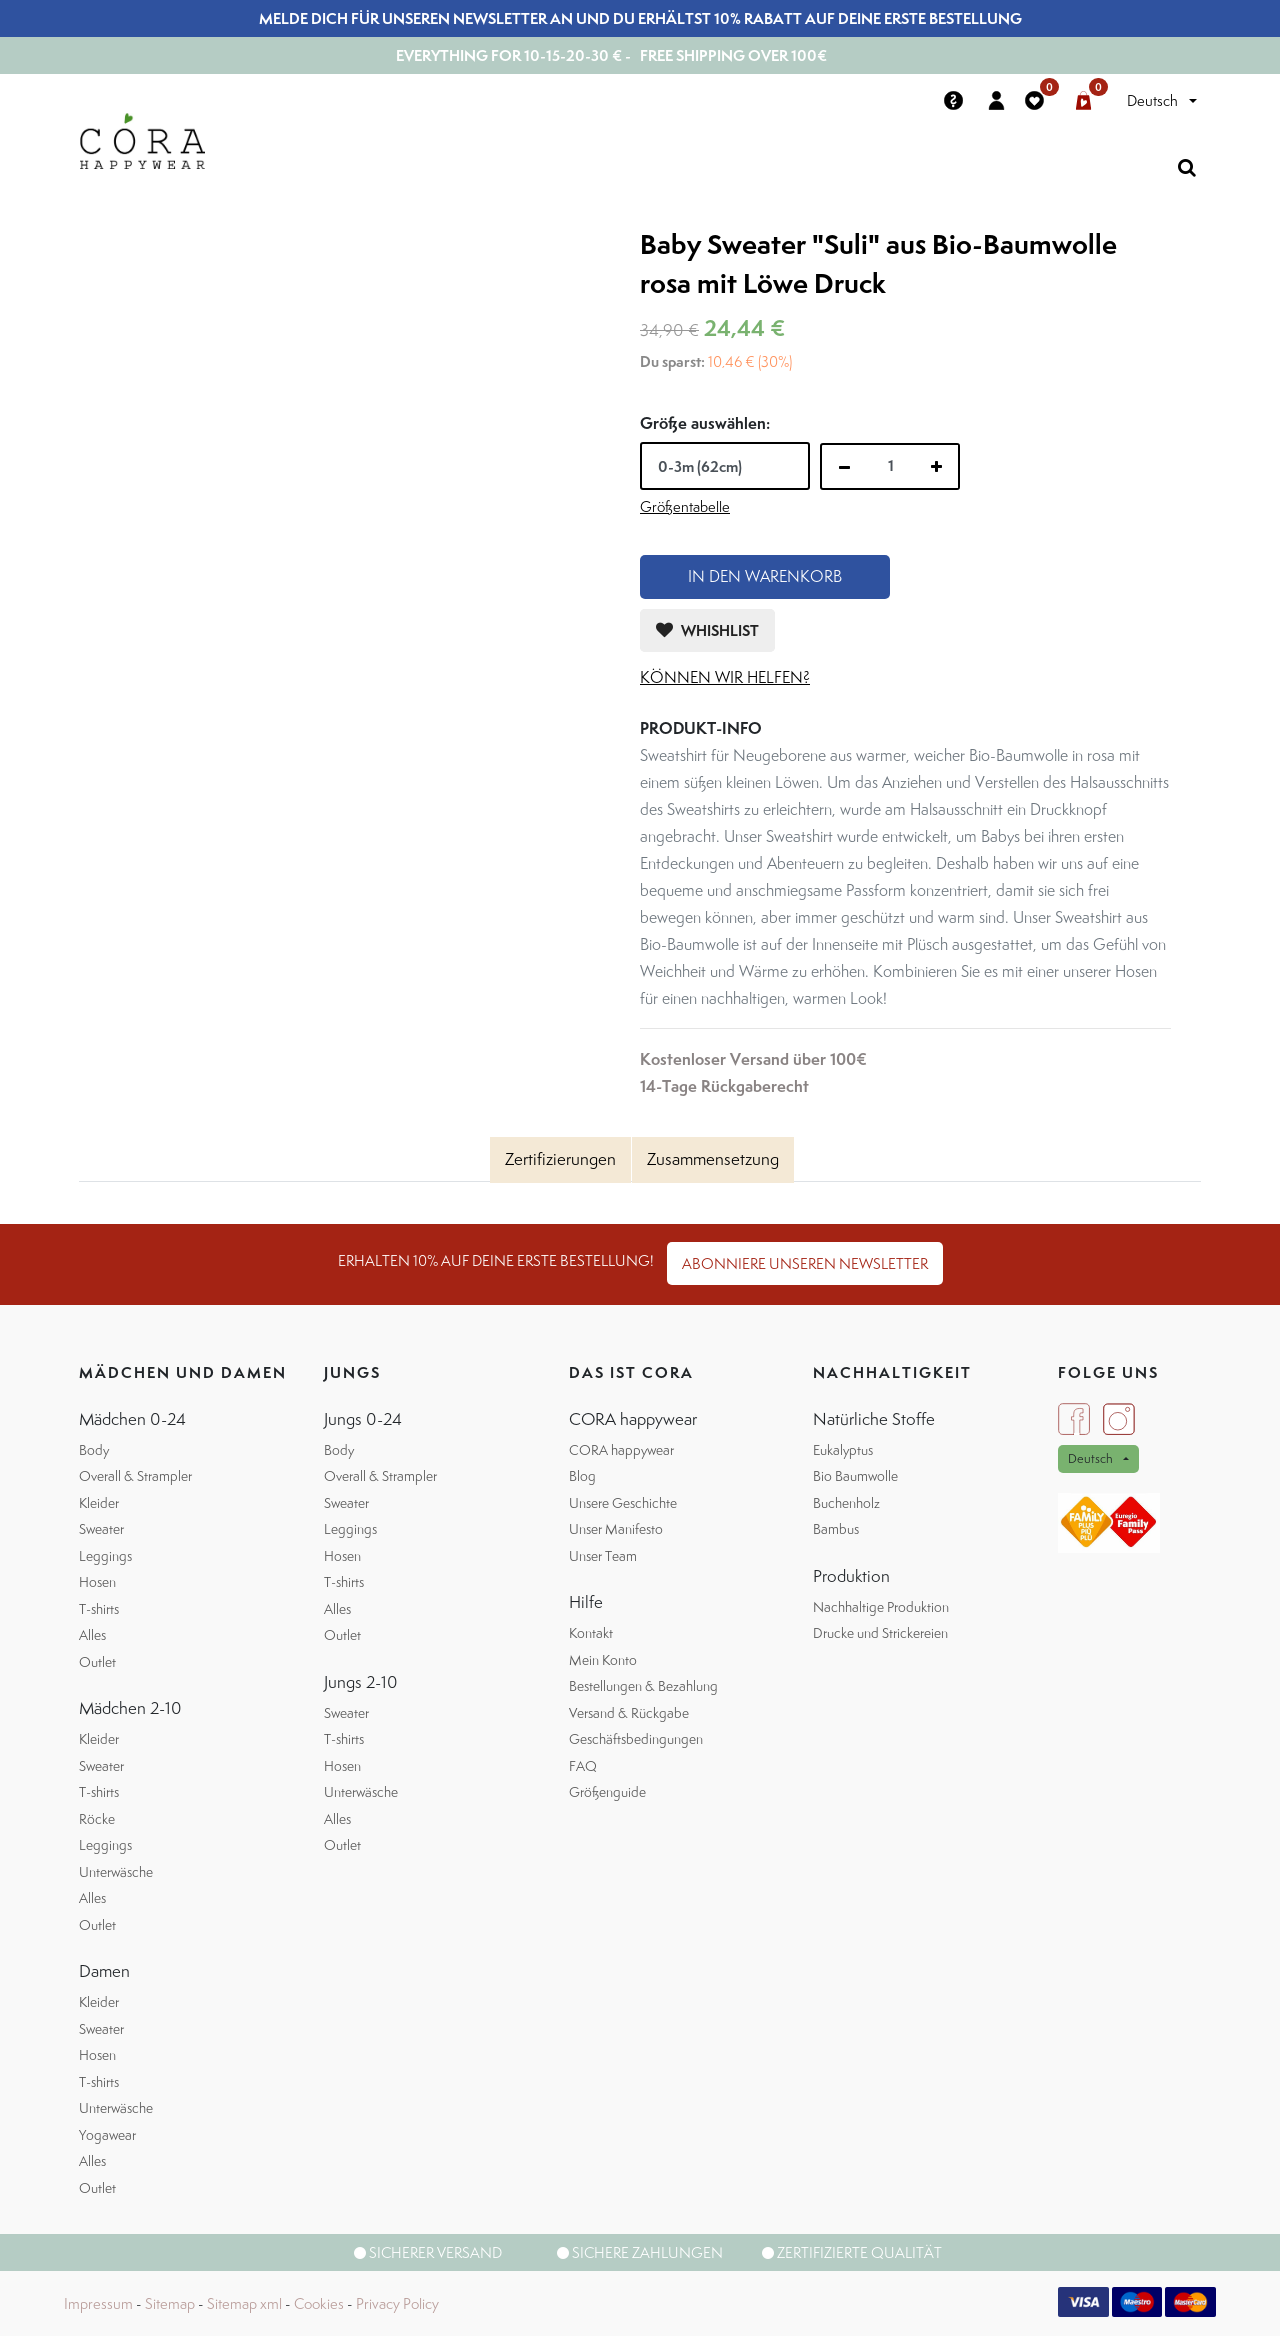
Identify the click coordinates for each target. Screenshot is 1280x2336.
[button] (707, 630)
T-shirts (99, 1609)
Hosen (97, 1582)
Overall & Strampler (135, 1476)
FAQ (583, 1766)
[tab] (560, 1160)
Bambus (836, 1529)
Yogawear (107, 2135)
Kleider (99, 1503)
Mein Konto (603, 1660)
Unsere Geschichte (623, 1503)
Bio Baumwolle (855, 1476)
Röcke (97, 1819)
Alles (92, 1635)
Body (94, 1450)
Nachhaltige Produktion (881, 1607)
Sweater (101, 1529)
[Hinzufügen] (936, 466)
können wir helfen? (725, 677)
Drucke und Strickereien (880, 1633)
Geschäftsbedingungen (636, 1739)
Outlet (97, 1662)
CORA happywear (621, 1450)
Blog (582, 1476)
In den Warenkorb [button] (765, 576)
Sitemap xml (244, 2303)
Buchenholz (846, 1503)
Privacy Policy (397, 2303)
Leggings (105, 1556)
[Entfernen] (844, 467)
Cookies (319, 2303)
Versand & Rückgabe (629, 1713)
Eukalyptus (843, 1450)
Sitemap (170, 2303)
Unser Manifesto (616, 1529)
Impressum (98, 2303)
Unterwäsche (116, 1872)
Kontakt (591, 1633)
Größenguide (607, 1792)
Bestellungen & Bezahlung (643, 1686)
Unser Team (603, 1556)
